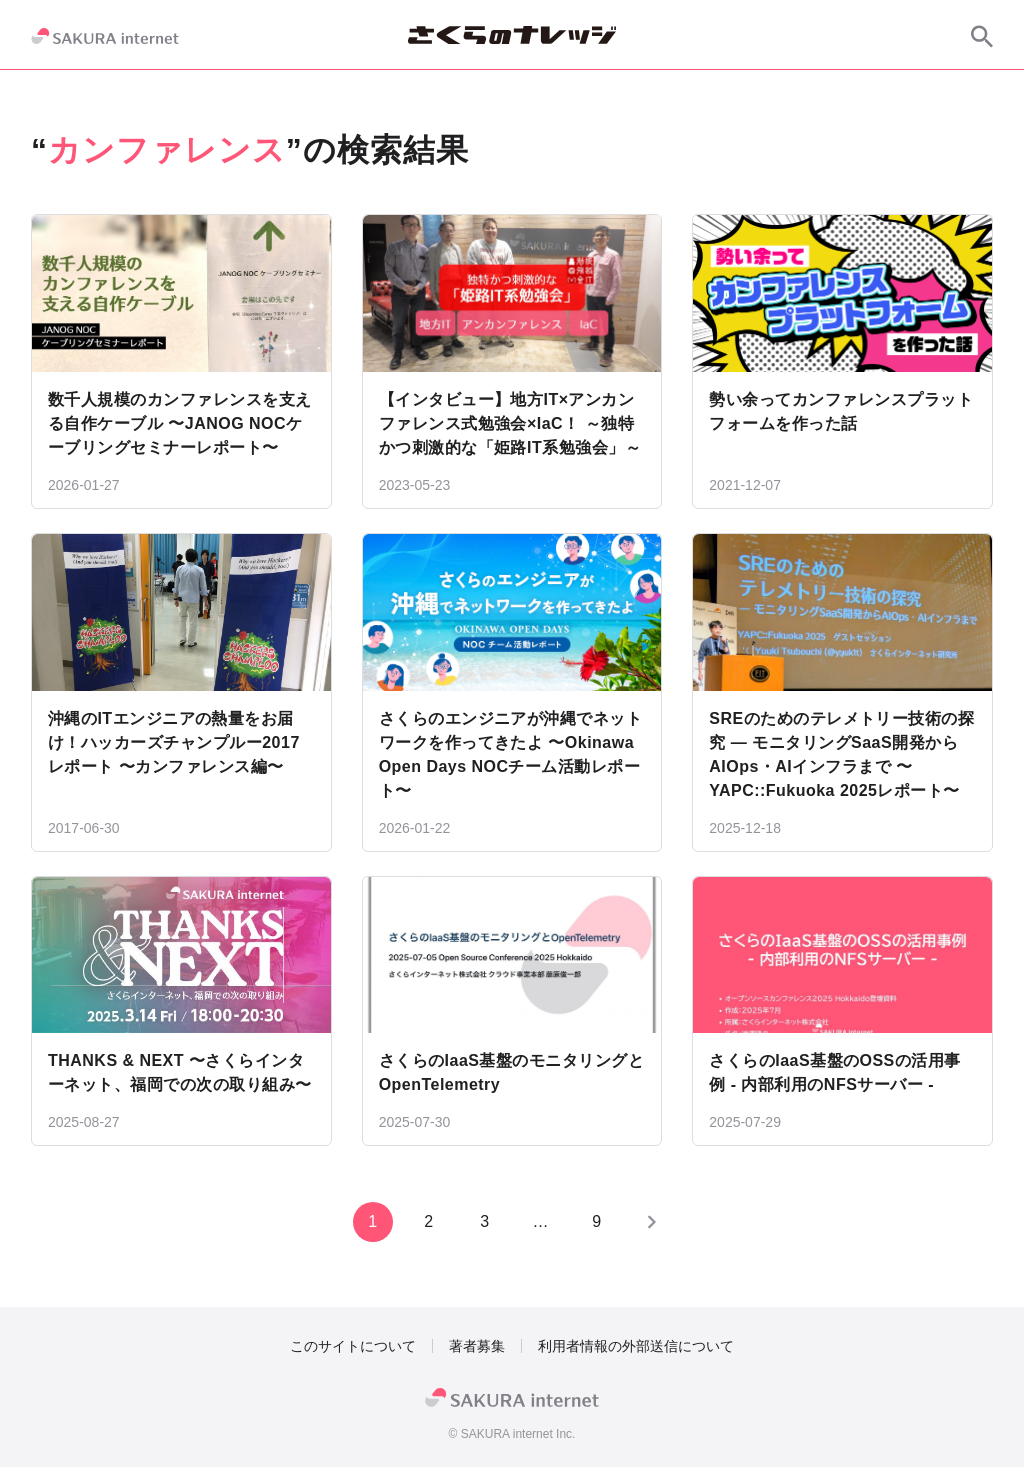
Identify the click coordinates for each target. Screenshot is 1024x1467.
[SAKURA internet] (105, 36)
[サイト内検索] (982, 36)
